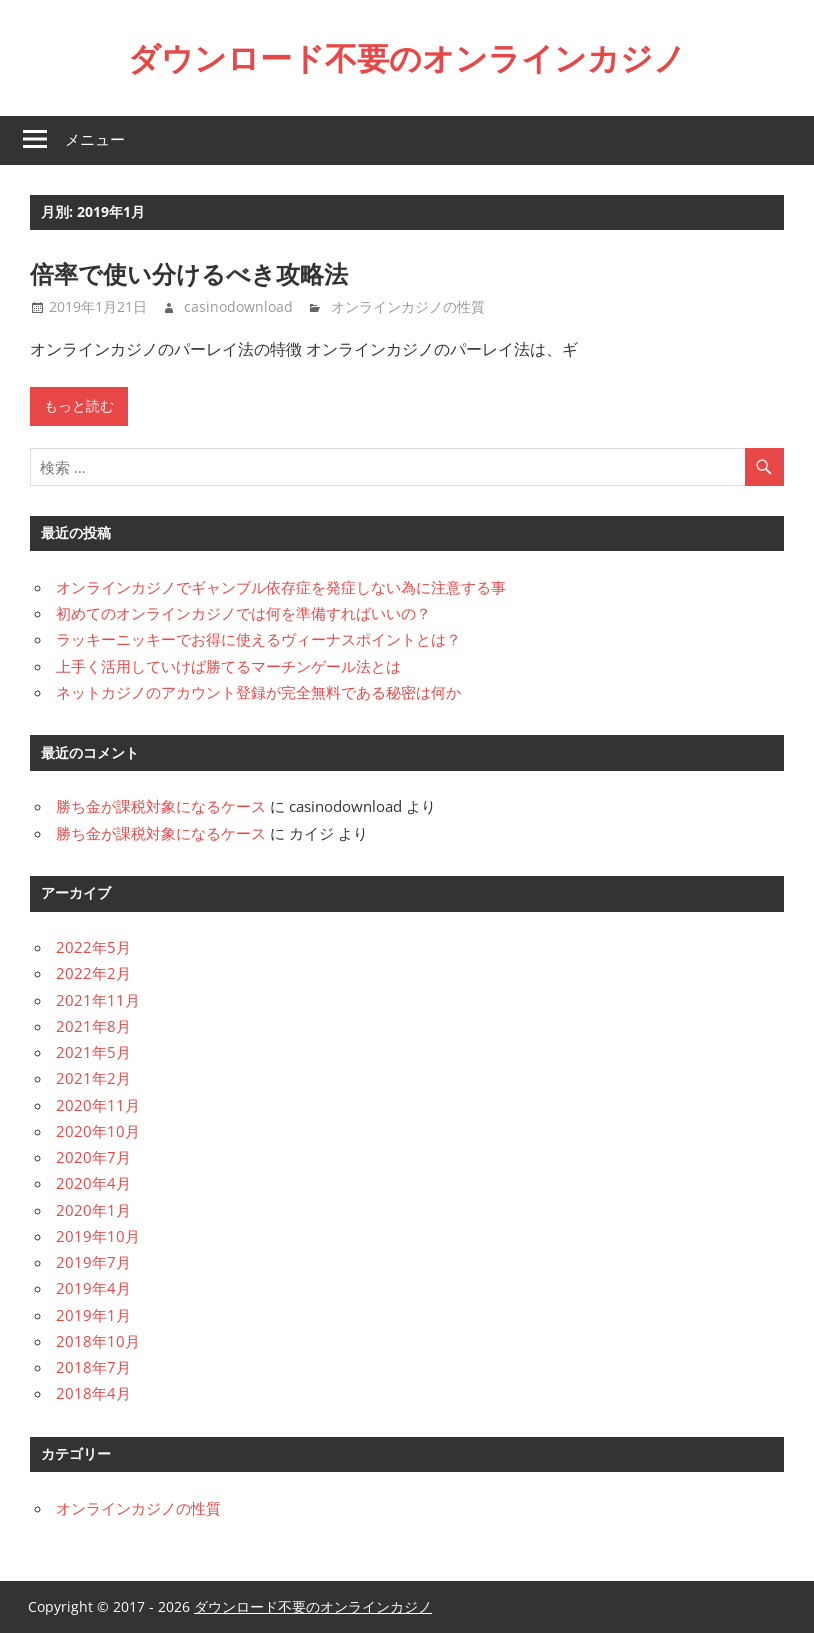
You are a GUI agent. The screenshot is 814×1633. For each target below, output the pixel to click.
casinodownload (238, 306)
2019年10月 (98, 1236)
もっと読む (79, 406)
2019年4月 (93, 1288)
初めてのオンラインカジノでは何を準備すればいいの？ (243, 613)
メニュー (95, 139)
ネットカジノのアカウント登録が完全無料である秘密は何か (258, 692)
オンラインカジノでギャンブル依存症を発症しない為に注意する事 (281, 587)
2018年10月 (98, 1341)
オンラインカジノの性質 (408, 306)
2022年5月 (93, 947)
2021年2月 (93, 1078)
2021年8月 (93, 1026)
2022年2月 (93, 973)
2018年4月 (93, 1393)
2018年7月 (93, 1367)
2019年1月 (93, 1315)
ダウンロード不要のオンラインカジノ (407, 58)
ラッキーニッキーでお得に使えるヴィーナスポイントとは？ (258, 639)
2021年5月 (93, 1052)
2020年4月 (93, 1183)
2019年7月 (93, 1262)
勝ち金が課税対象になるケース (161, 806)
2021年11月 (98, 1000)
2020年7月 (93, 1157)
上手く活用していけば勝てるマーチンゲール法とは (228, 666)
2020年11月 (98, 1105)
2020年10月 (98, 1131)
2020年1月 (93, 1210)
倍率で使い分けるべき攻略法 (189, 274)
